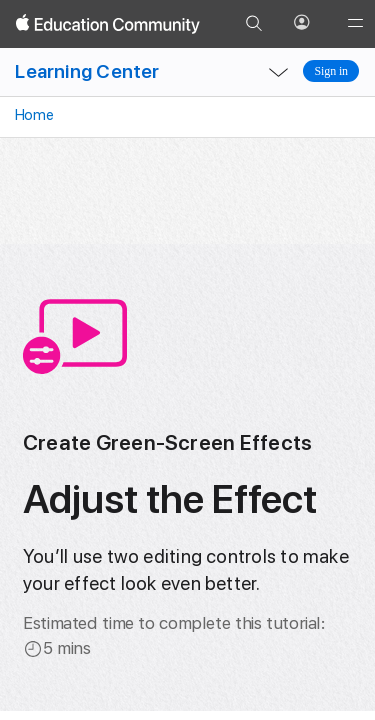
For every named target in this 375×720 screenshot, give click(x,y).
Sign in (331, 71)
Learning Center (87, 71)
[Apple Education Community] (108, 24)
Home (32, 115)
